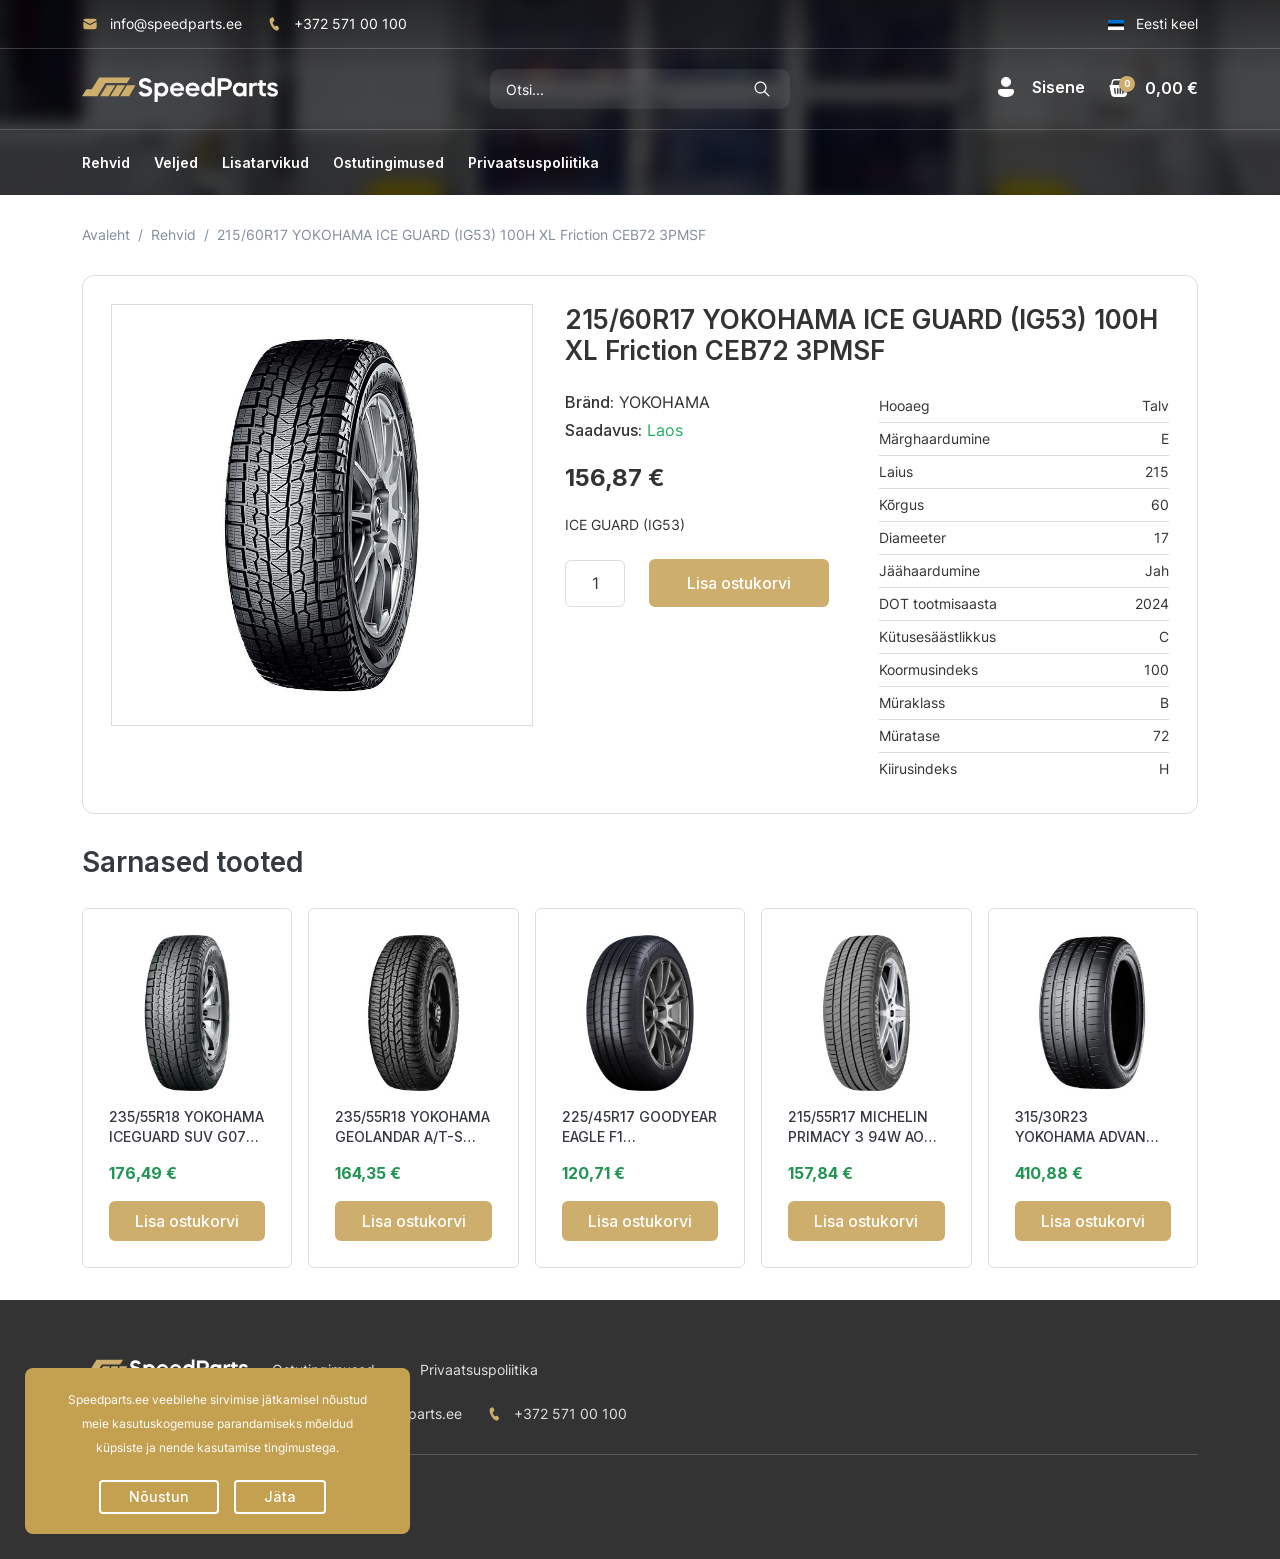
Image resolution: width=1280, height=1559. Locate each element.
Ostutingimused (388, 162)
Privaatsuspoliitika (533, 162)
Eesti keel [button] (1153, 23)
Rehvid (106, 162)
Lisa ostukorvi (739, 583)
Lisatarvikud (265, 162)
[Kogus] (595, 583)
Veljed (176, 162)
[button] (1040, 87)
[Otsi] (612, 89)
